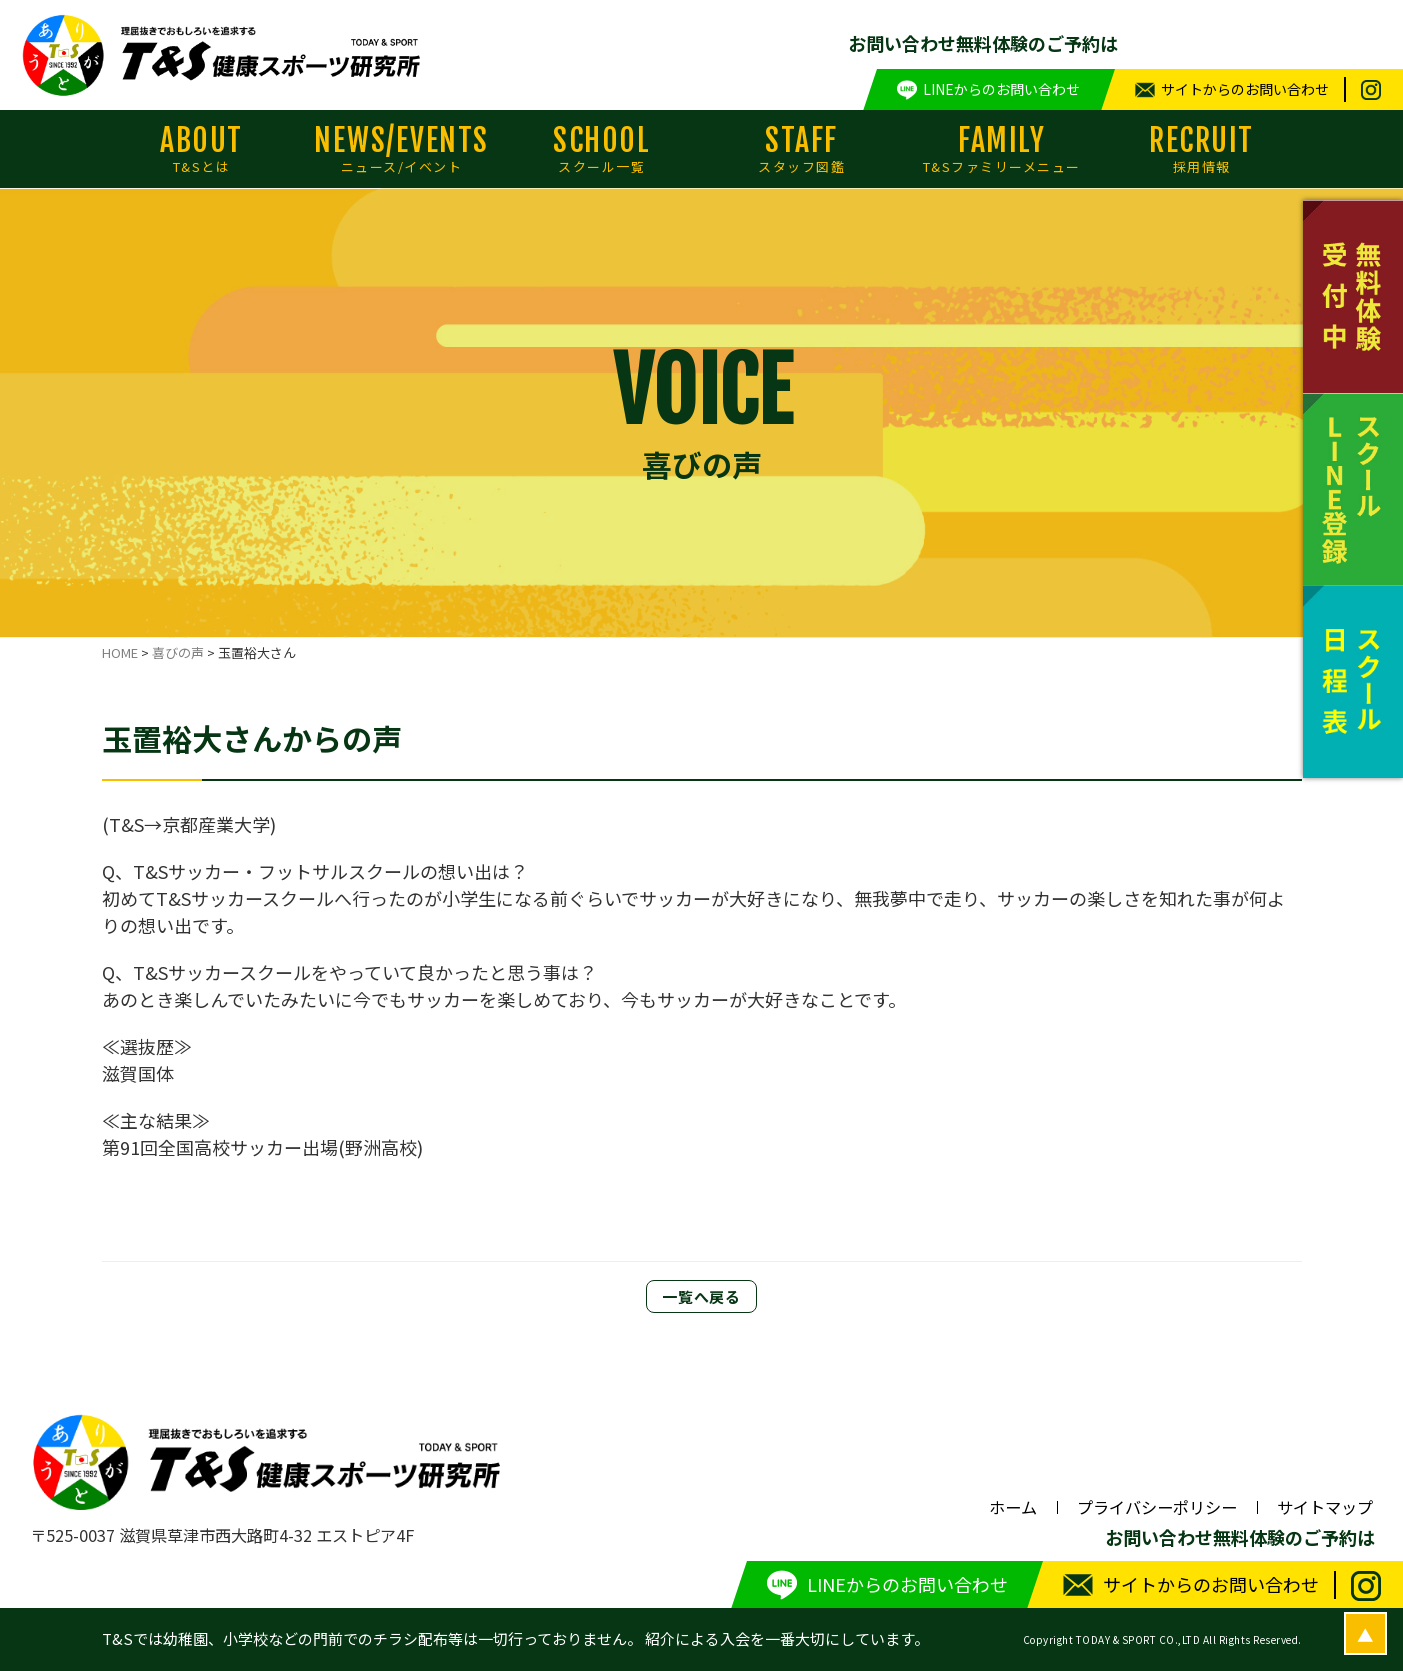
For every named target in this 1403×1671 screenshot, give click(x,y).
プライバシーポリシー (1157, 1507)
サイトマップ (1325, 1507)
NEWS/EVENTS (402, 149)
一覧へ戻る (701, 1296)
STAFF (802, 149)
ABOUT (202, 149)
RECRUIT (1202, 149)
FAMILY (1002, 149)
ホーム (1013, 1507)
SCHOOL (602, 149)
